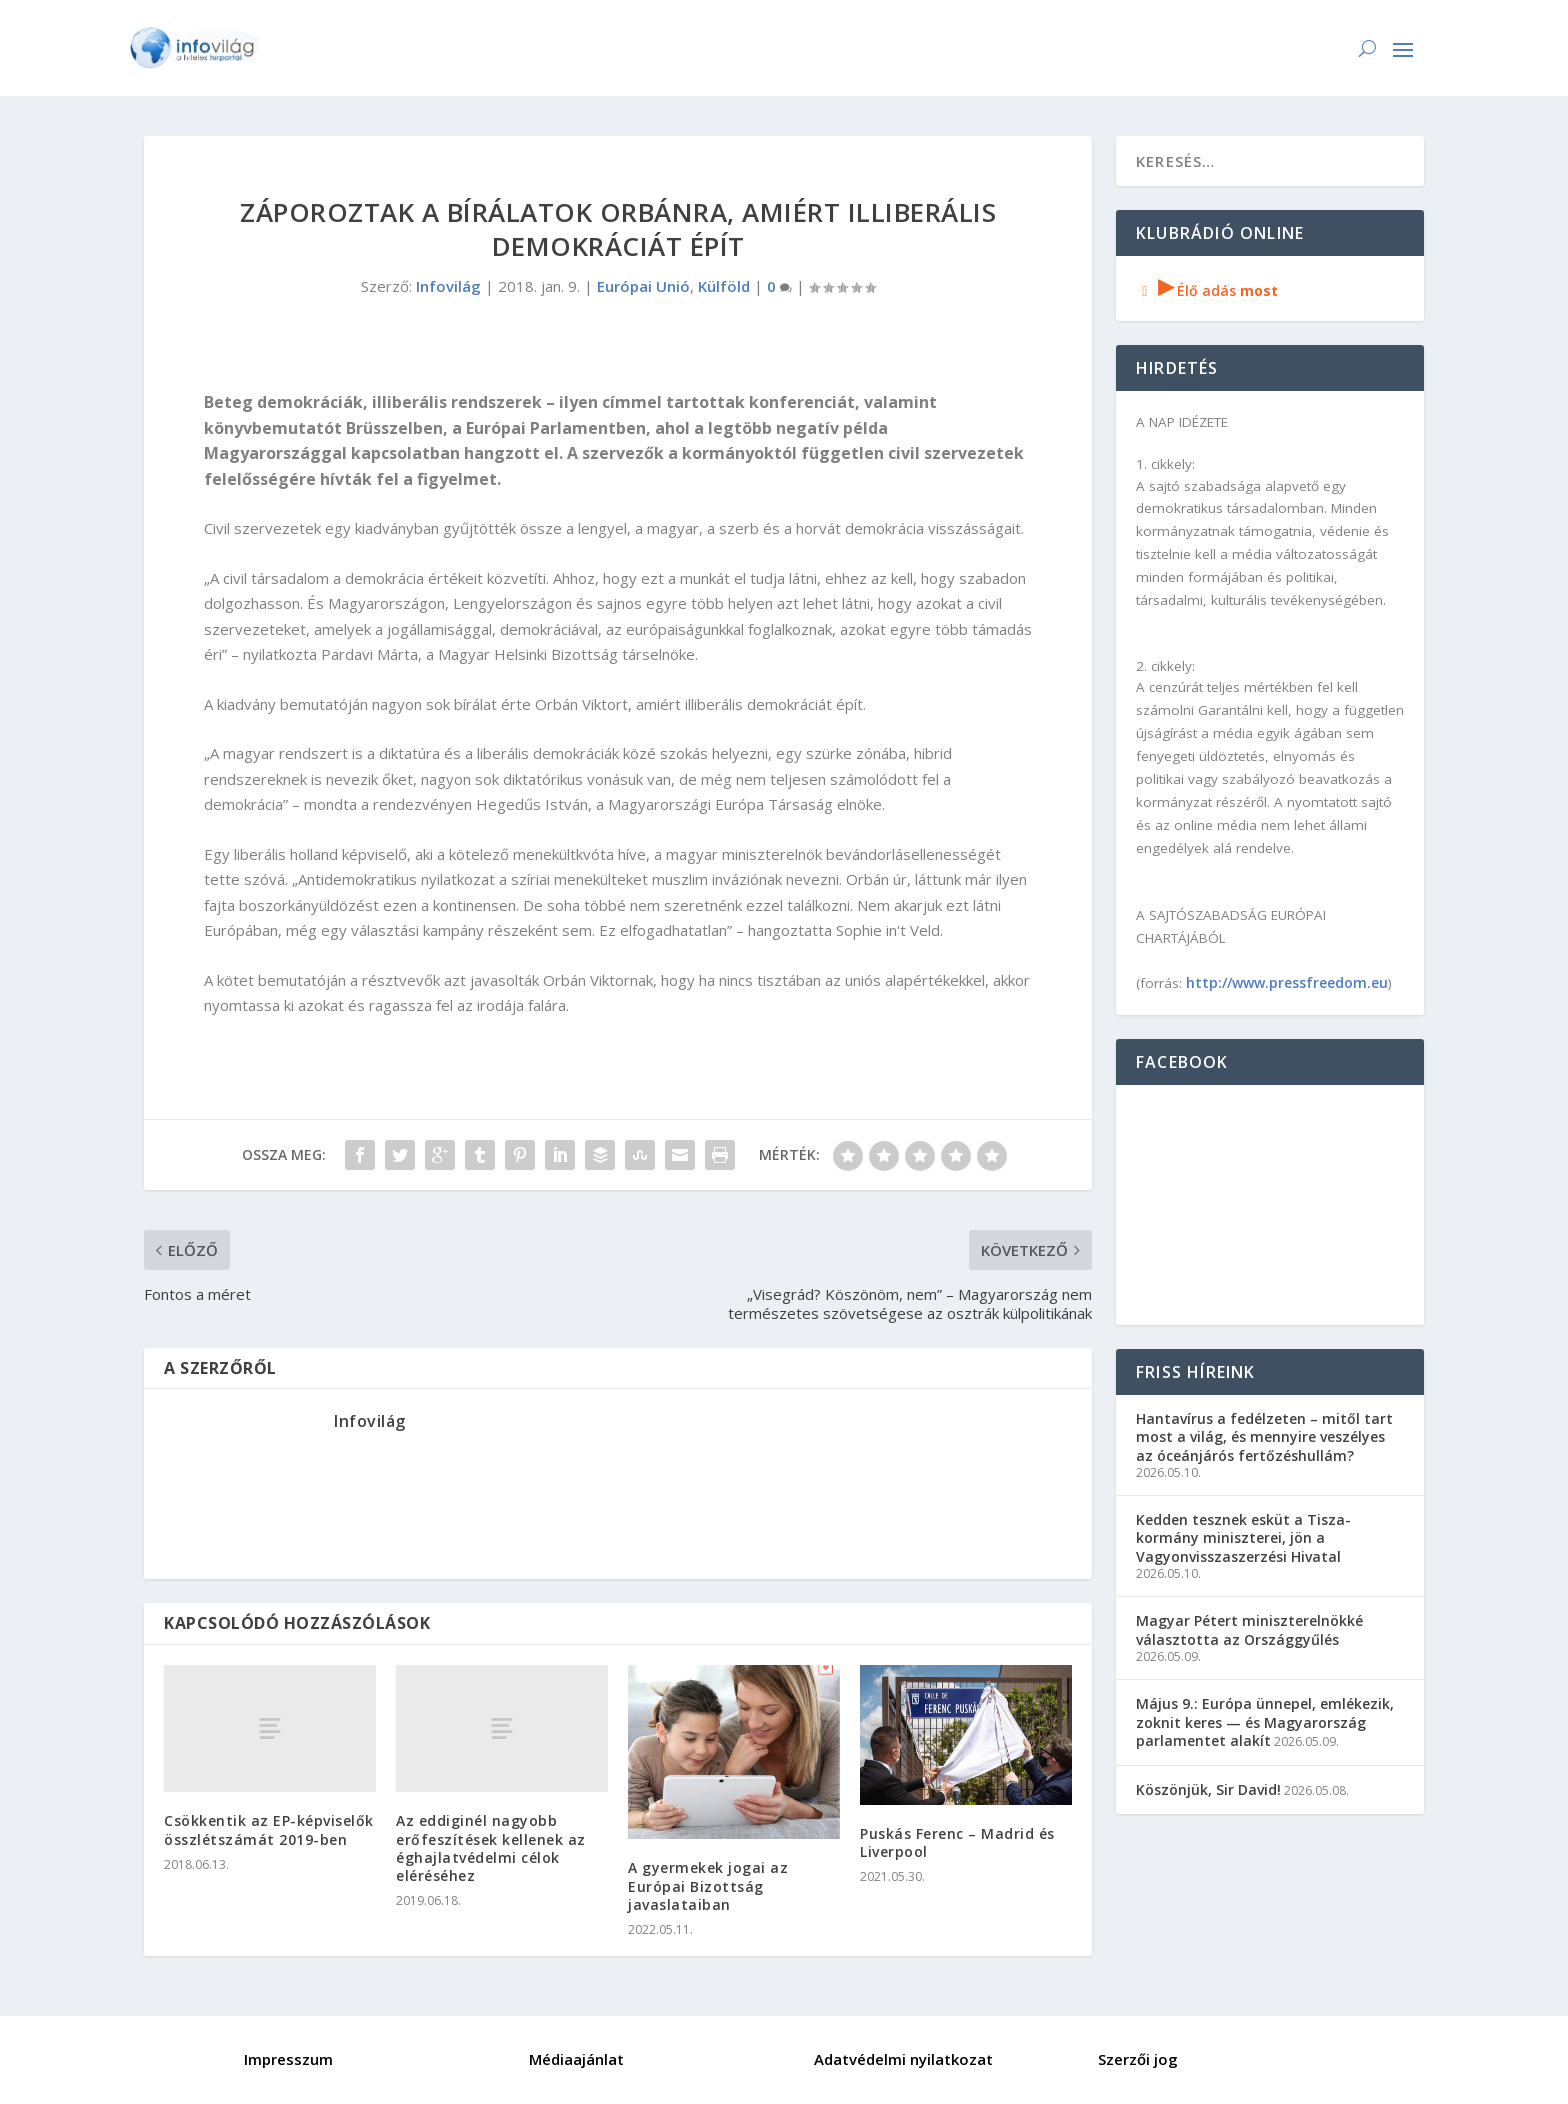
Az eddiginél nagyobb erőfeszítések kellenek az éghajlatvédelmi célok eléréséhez (491, 1848)
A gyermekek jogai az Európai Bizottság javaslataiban (708, 1885)
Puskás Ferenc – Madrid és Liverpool (957, 1842)
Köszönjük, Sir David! (1208, 1789)
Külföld (724, 286)
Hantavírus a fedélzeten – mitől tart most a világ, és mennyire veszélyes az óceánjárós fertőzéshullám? (1264, 1436)
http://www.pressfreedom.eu (1287, 982)
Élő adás (1207, 290)
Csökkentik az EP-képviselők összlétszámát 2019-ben (269, 1829)
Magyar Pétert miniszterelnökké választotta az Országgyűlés (1249, 1629)
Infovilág (448, 286)
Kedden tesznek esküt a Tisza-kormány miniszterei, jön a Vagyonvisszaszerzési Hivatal (1243, 1537)
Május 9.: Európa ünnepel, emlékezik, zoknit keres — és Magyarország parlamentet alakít (1265, 1721)
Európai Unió (643, 286)
